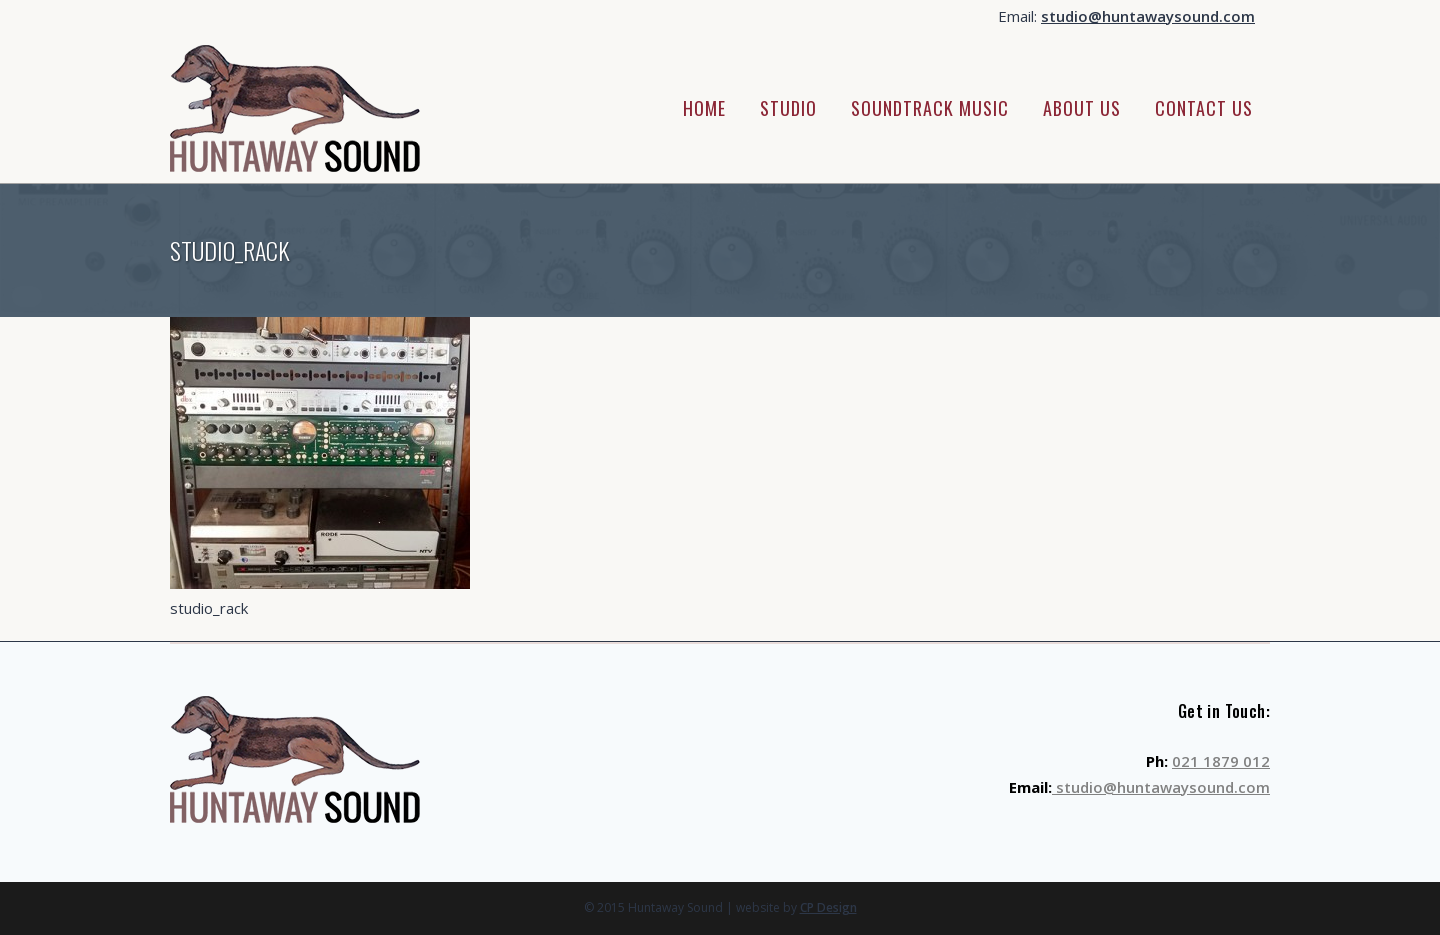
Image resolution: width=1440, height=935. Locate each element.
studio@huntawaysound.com (1148, 16)
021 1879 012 (1221, 761)
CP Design (828, 907)
